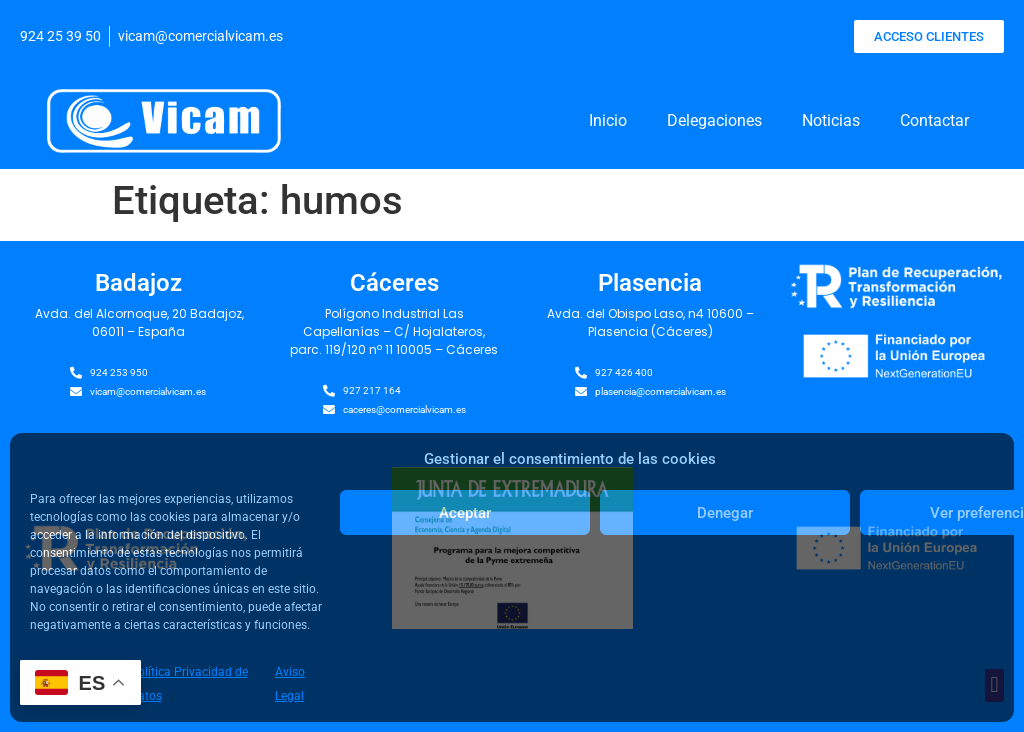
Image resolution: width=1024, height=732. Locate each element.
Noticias (831, 120)
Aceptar (465, 513)
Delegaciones (714, 120)
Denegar (725, 513)
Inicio (608, 120)
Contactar (934, 120)
